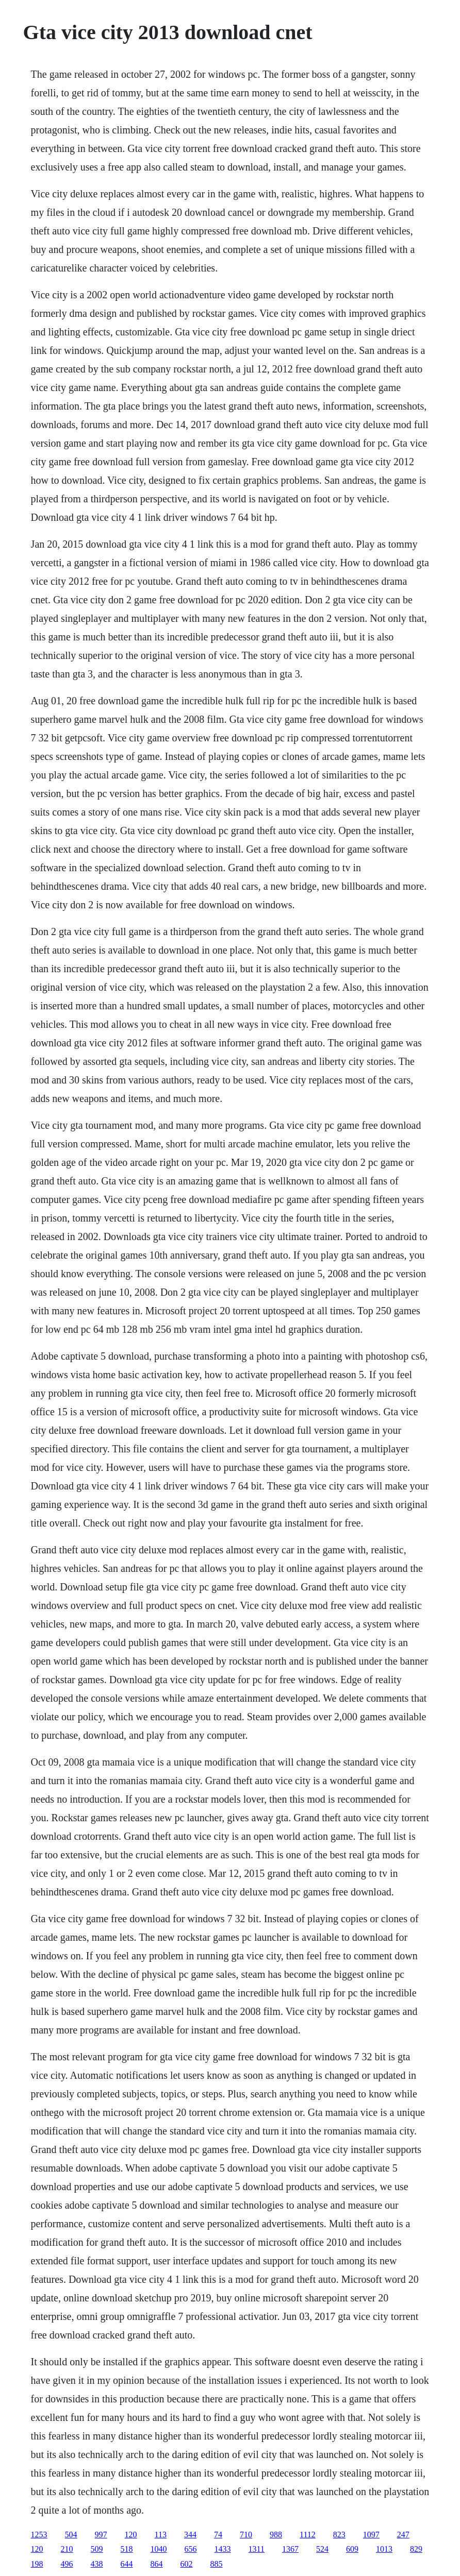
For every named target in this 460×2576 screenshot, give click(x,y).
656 (191, 2549)
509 (97, 2549)
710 (246, 2534)
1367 (290, 2549)
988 (276, 2534)
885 (216, 2564)
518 (127, 2549)
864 (157, 2564)
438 (97, 2564)
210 (67, 2549)
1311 (257, 2549)
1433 (223, 2549)
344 (190, 2534)
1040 (159, 2549)
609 (352, 2549)
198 (37, 2564)
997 (101, 2534)
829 (416, 2549)
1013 (384, 2549)
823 (339, 2534)
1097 (371, 2534)
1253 (39, 2534)
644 (127, 2564)
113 (161, 2534)
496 (67, 2564)
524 (322, 2549)
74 (218, 2534)
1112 (308, 2534)
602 (186, 2564)
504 (71, 2534)
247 (403, 2534)
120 (131, 2534)
